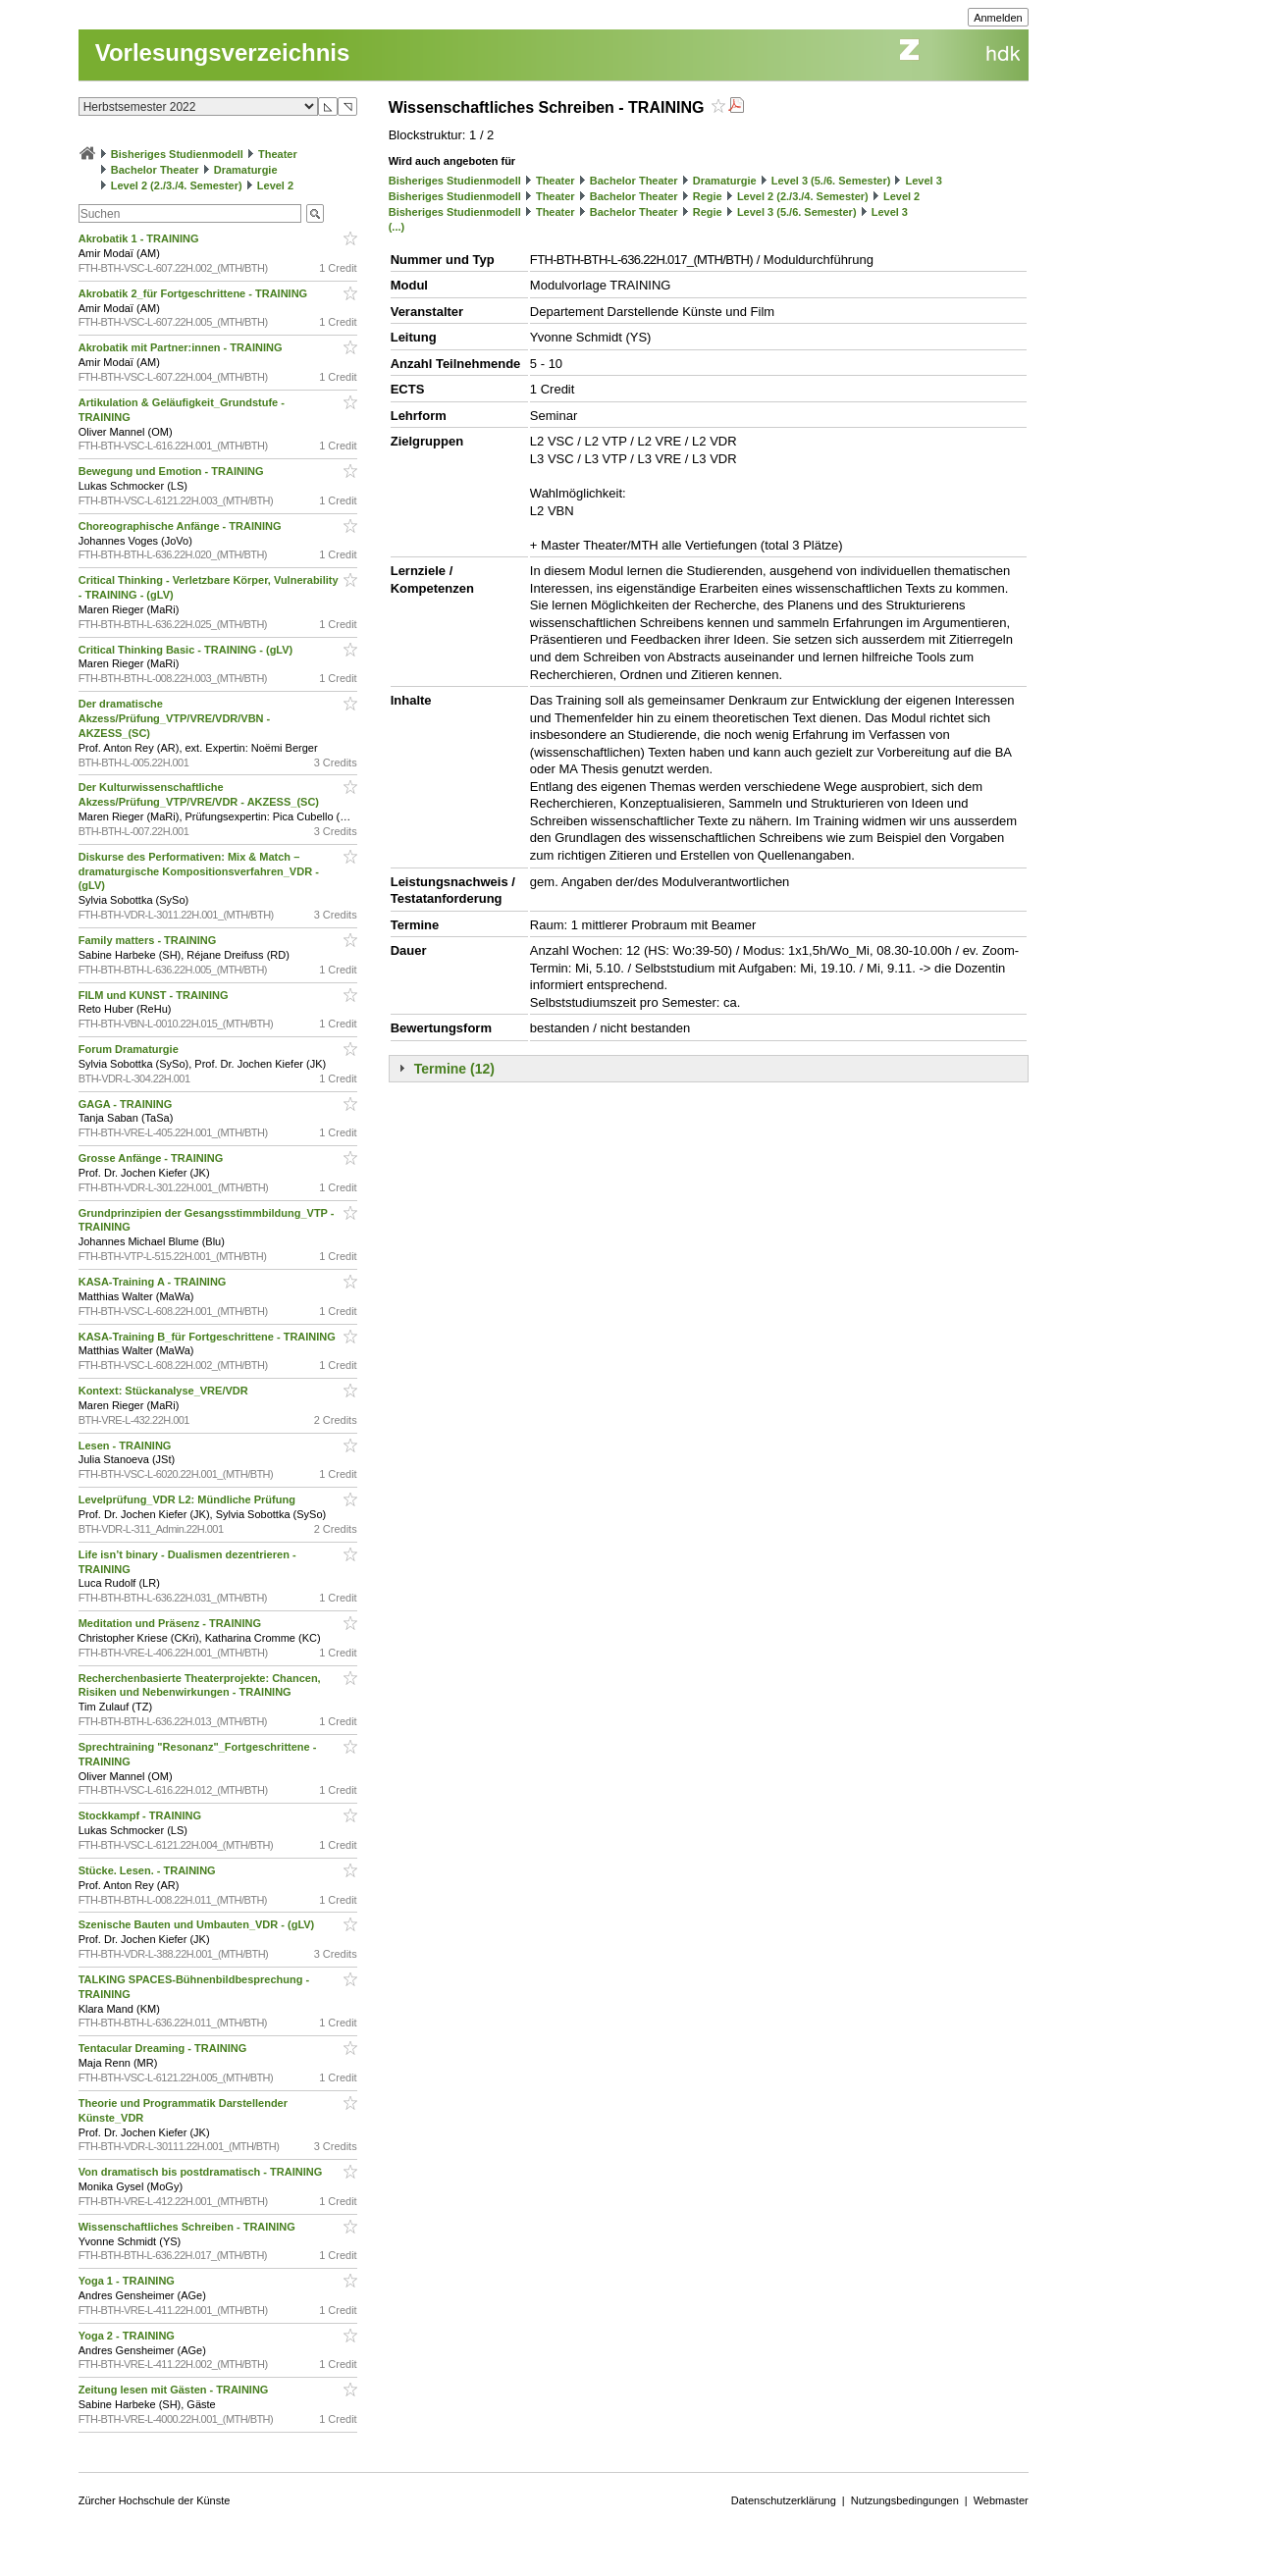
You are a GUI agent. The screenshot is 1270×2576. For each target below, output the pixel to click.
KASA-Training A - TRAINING (154, 1282)
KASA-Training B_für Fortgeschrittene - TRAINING (209, 1336)
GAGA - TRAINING (127, 1104)
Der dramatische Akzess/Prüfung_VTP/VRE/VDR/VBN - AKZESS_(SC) (175, 718)
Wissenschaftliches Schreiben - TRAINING (188, 2227)
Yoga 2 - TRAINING (128, 2335)
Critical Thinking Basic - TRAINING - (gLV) (187, 650)
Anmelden (998, 18)
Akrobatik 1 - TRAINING (140, 238)
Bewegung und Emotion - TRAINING (173, 471)
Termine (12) (454, 1069)
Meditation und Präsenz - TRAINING (171, 1623)
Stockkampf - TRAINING (141, 1815)
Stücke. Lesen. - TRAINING (149, 1870)
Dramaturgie (246, 170)
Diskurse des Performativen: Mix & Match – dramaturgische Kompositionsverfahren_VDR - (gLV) (199, 871)
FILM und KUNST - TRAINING (155, 995)
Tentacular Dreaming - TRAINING (164, 2048)
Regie (707, 196)
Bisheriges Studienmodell (177, 154)
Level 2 (275, 185)
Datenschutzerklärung (783, 2500)
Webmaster (1001, 2500)
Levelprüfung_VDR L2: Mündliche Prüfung (188, 1499)
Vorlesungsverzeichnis (222, 52)
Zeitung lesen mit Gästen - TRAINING (175, 2389)
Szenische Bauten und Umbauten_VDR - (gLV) (198, 1924)
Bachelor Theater (155, 170)
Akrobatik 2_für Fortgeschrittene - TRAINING (195, 293)
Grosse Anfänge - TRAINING (153, 1158)
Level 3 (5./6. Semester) (831, 180)
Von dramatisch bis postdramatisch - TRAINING (202, 2172)
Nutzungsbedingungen (905, 2500)
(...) (397, 227)
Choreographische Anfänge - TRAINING (182, 526)
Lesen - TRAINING (127, 1445)
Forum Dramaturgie (130, 1049)
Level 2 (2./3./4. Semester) (176, 185)
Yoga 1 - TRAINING (128, 2281)
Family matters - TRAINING (149, 940)
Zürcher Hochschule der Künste (155, 2500)
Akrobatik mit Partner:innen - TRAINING (182, 347)
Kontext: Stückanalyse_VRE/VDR (165, 1390)
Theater (277, 154)
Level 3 (924, 180)
